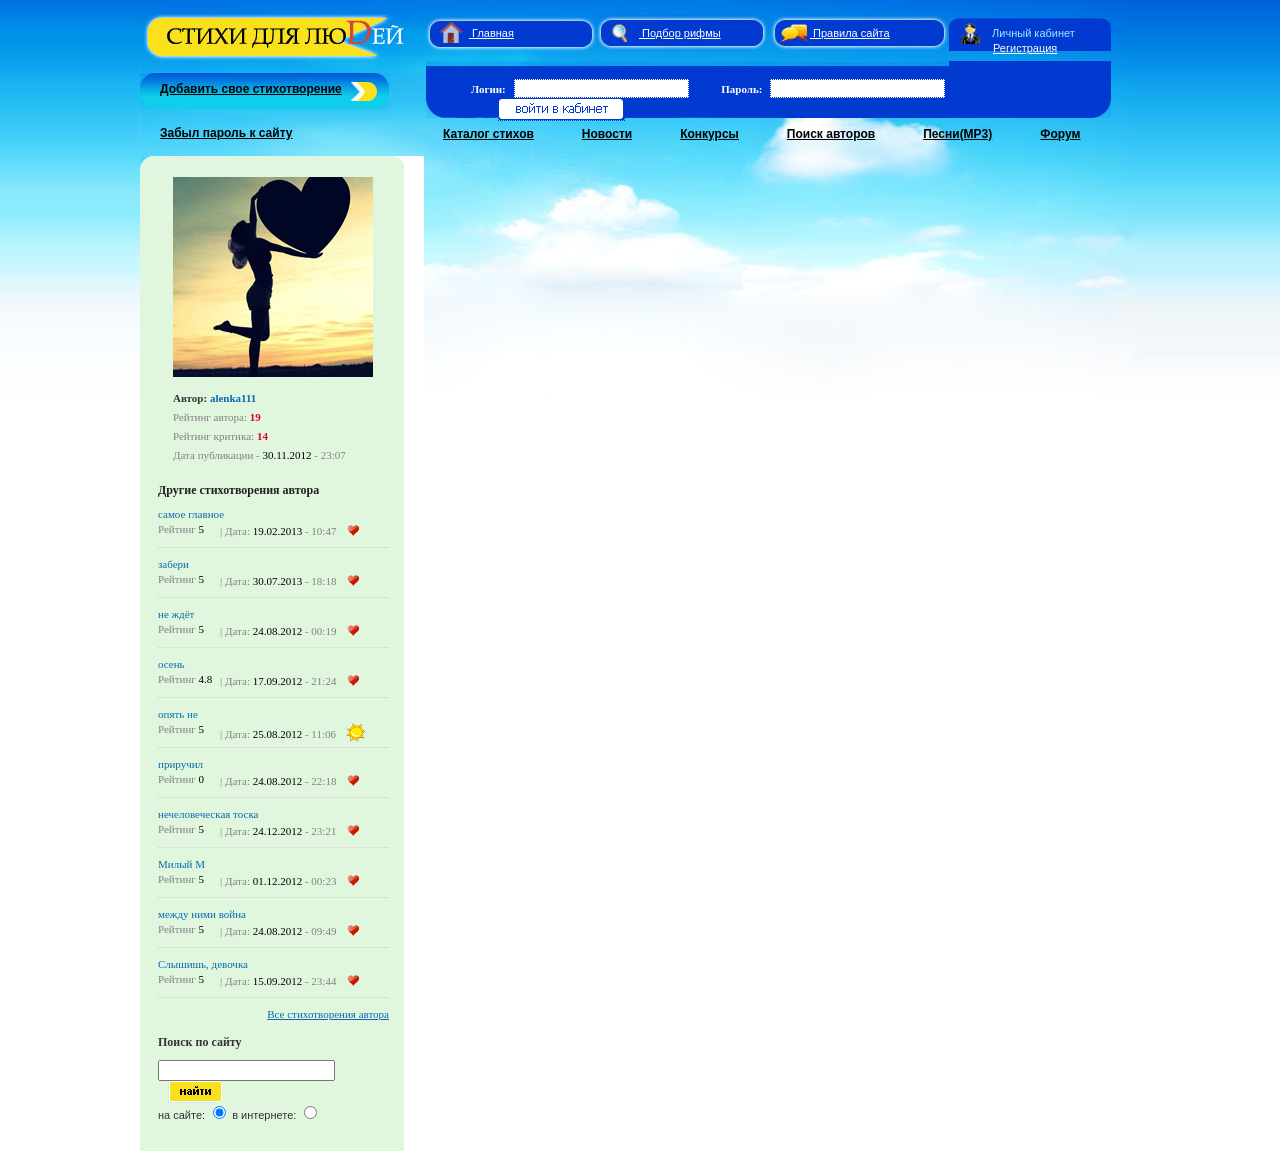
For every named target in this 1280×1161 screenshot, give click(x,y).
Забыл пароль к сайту (226, 133)
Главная (493, 33)
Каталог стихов (488, 134)
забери (173, 564)
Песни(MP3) (957, 134)
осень (171, 664)
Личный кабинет (1033, 33)
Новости (607, 134)
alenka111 (233, 398)
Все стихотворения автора (328, 1014)
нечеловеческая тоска (208, 814)
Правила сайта (851, 33)
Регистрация (1025, 48)
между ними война (202, 914)
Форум (1060, 134)
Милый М (181, 864)
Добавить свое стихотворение (251, 89)
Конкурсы (709, 134)
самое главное (191, 514)
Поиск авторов (831, 134)
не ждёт (176, 614)
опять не (178, 714)
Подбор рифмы (681, 33)
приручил (180, 764)
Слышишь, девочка (203, 964)
